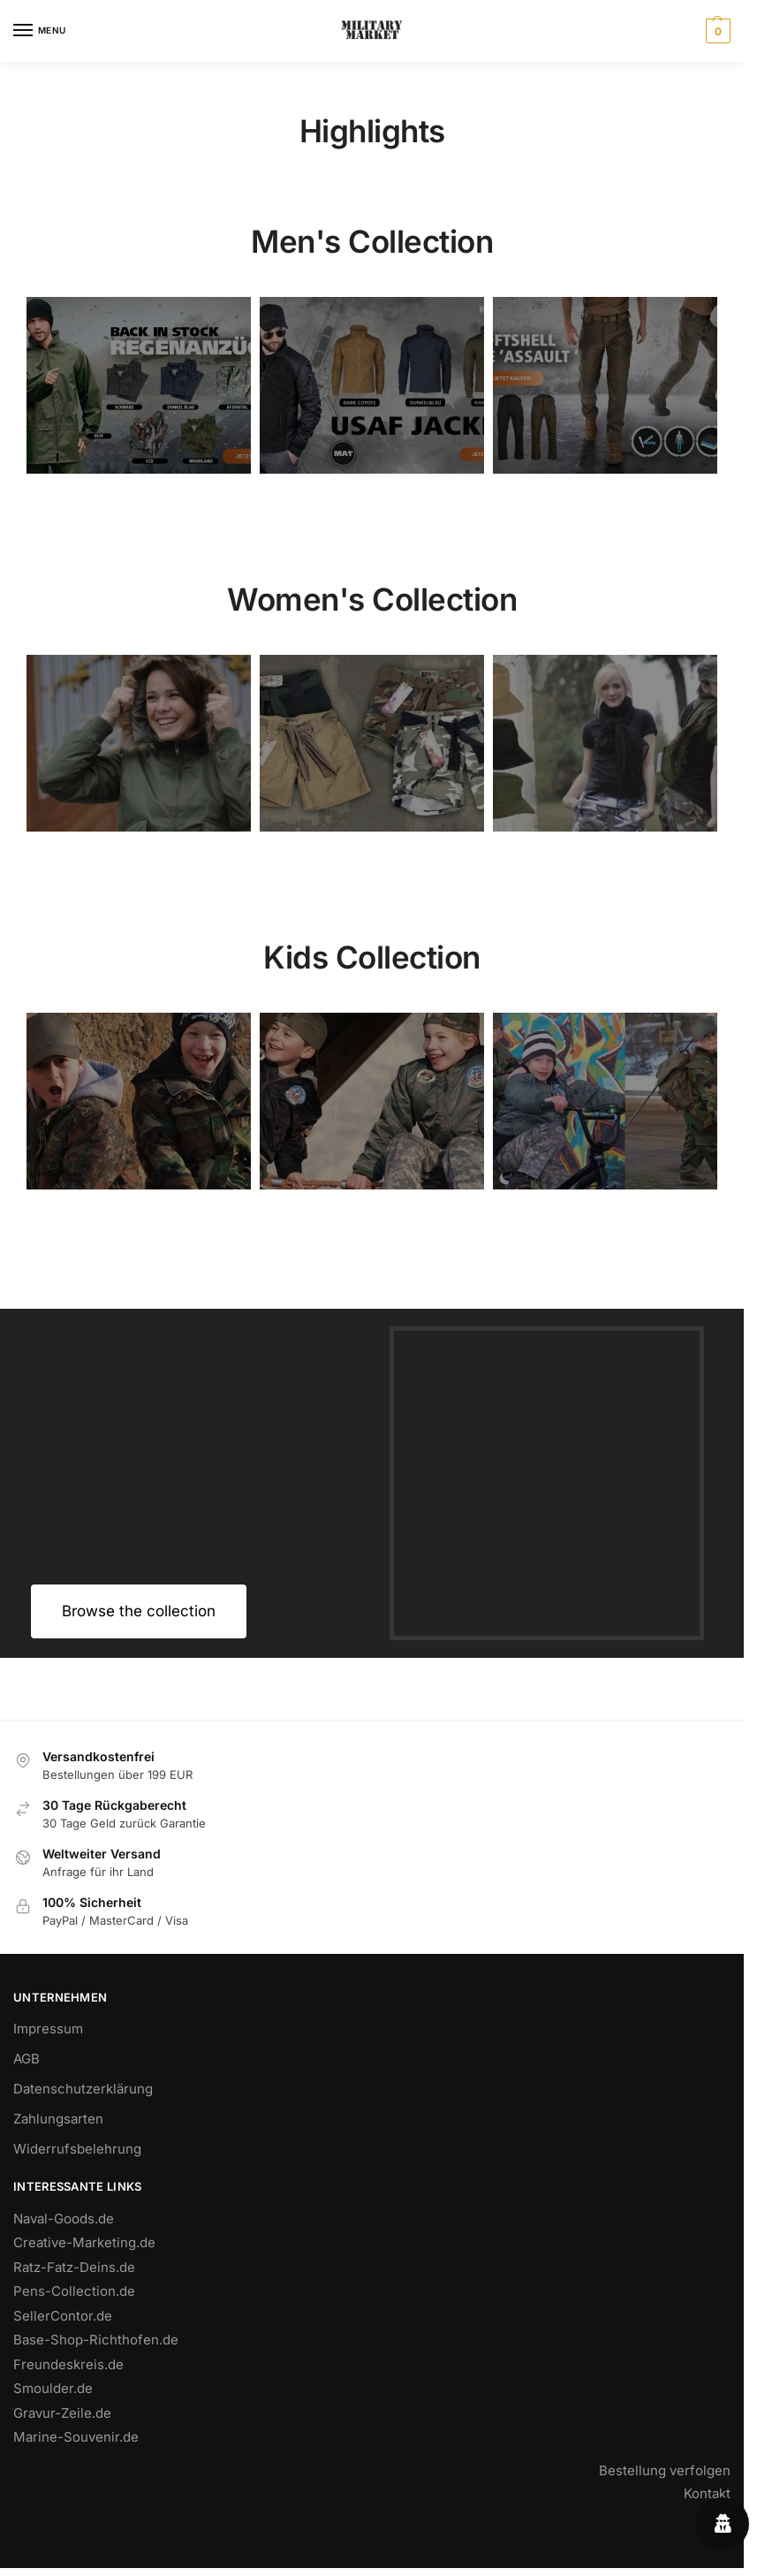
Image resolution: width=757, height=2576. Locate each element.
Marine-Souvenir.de (76, 2436)
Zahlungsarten (58, 2118)
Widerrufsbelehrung (77, 2148)
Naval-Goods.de (63, 2218)
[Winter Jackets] (605, 743)
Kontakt (707, 2493)
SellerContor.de (62, 2315)
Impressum (48, 2028)
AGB (26, 2058)
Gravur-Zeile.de (62, 2413)
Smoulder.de (53, 2388)
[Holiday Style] (372, 743)
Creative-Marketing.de (84, 2242)
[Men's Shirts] (138, 743)
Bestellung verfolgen (665, 2470)
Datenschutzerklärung (83, 2088)
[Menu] (39, 31)
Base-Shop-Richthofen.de (95, 2339)
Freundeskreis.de (68, 2364)
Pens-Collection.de (74, 2291)
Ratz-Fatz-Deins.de (74, 2267)
